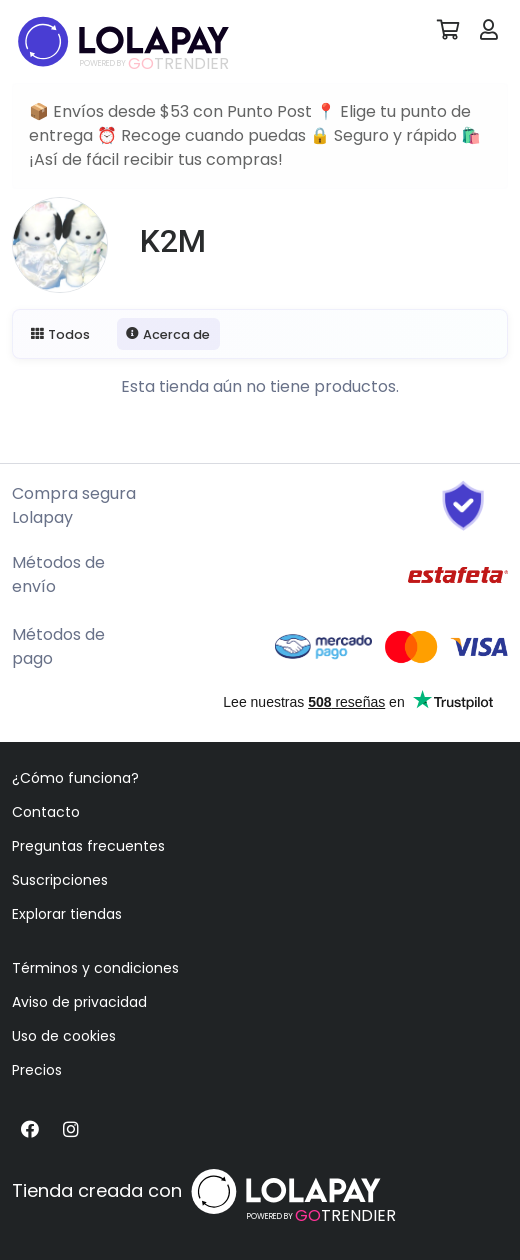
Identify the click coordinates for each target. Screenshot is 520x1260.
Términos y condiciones (95, 968)
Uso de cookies (64, 1036)
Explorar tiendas (67, 914)
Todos (60, 334)
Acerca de (168, 334)
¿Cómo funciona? (75, 778)
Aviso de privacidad (79, 1002)
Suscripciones (60, 880)
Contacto (46, 812)
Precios (37, 1070)
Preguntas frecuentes (88, 846)
